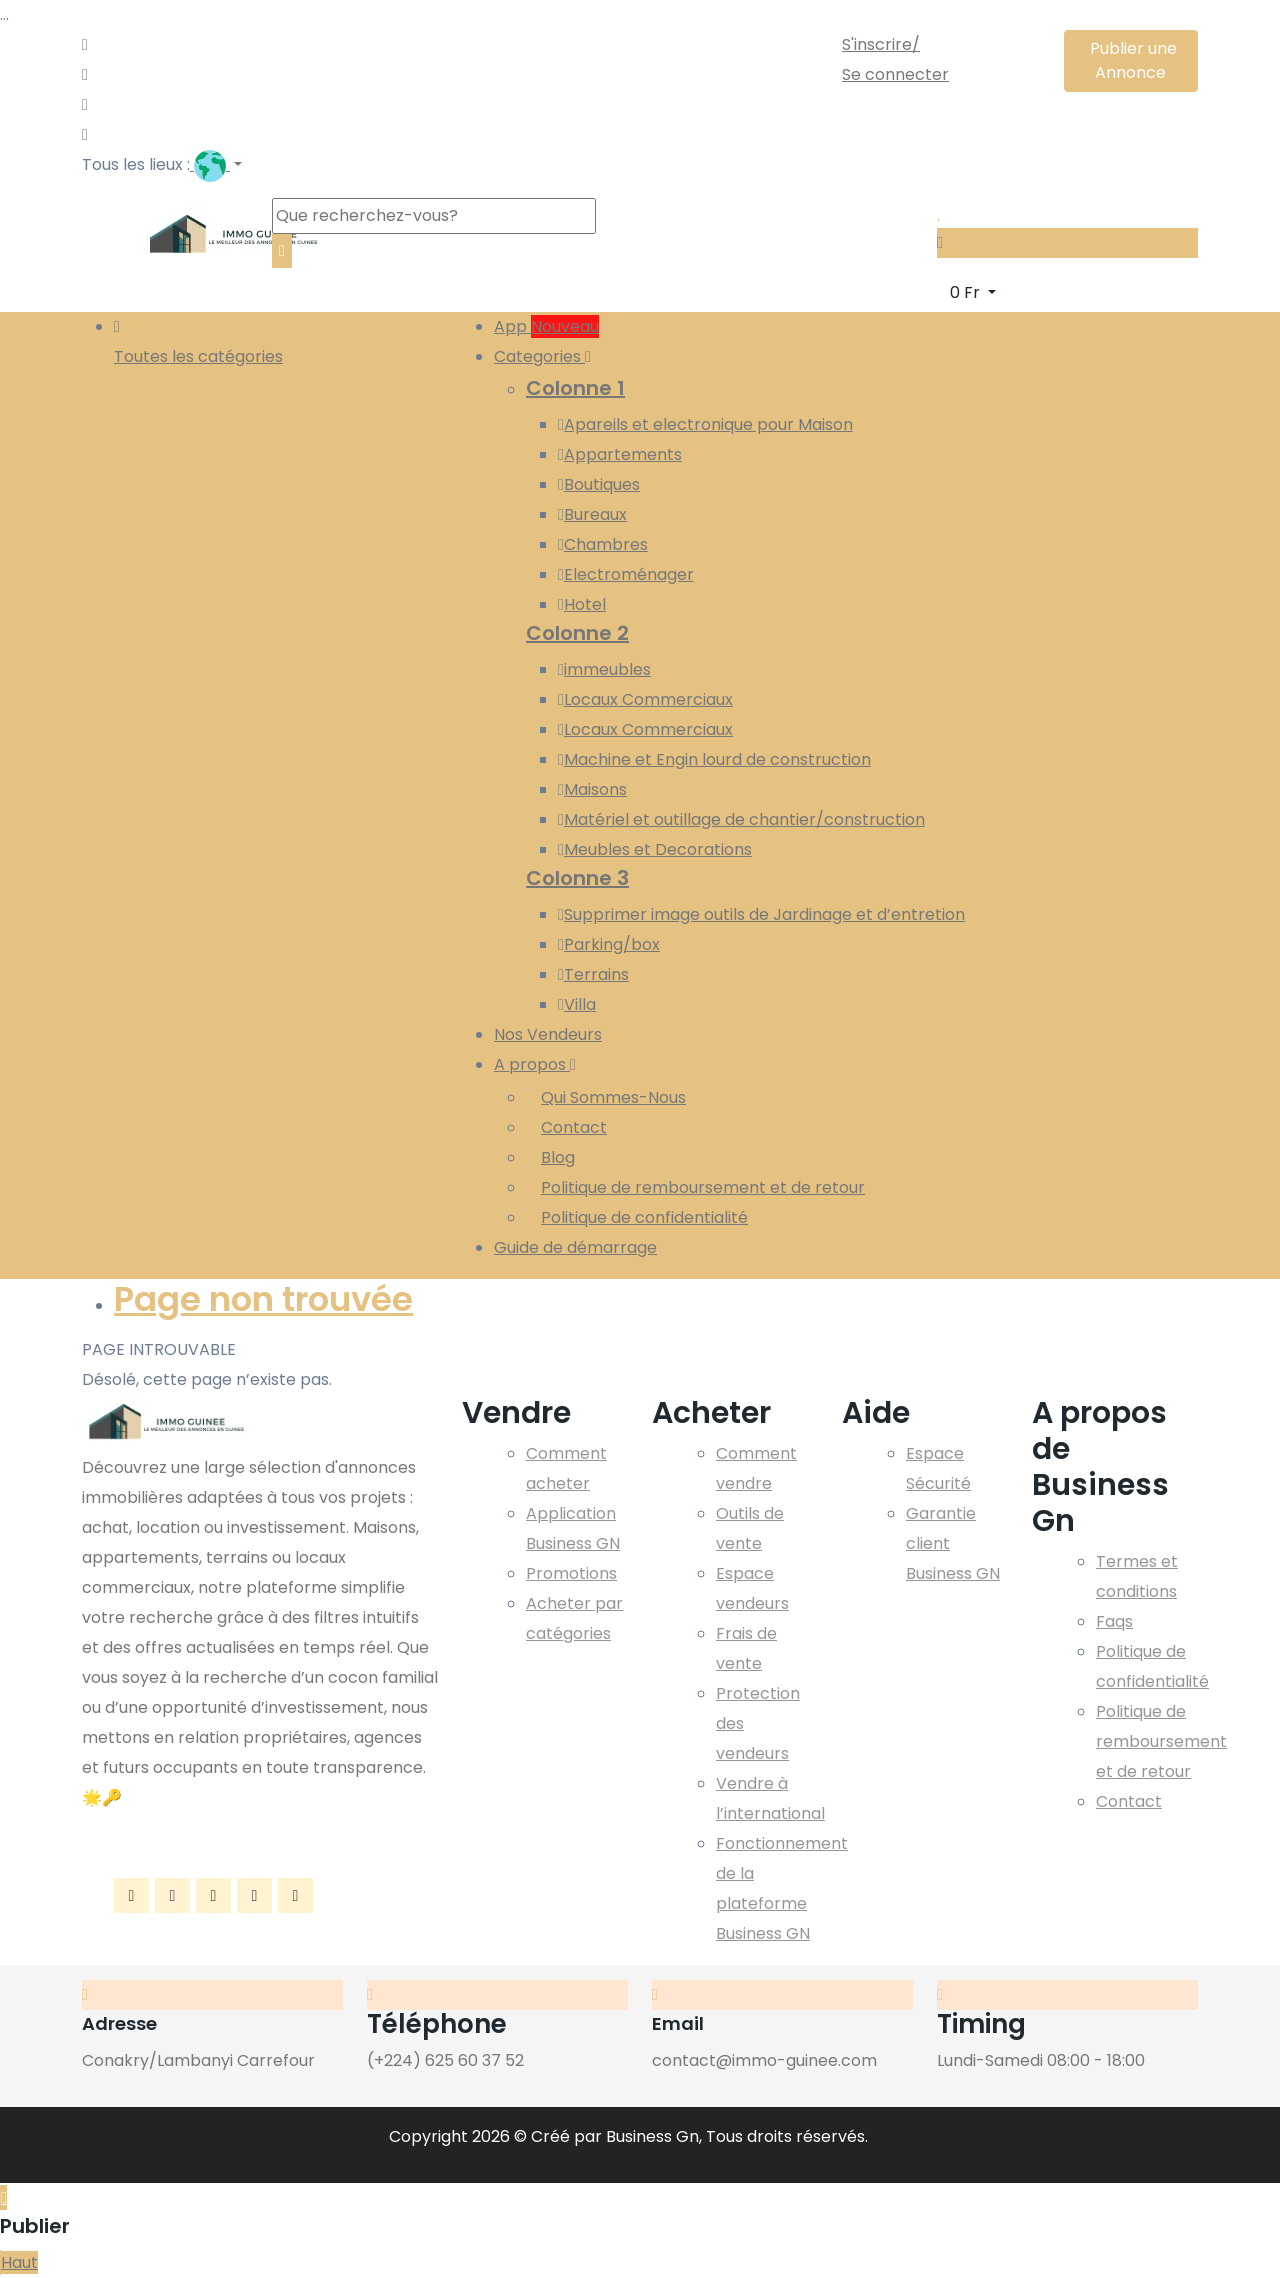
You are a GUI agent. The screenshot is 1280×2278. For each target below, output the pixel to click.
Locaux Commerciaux (645, 699)
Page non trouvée (263, 1299)
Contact (574, 1127)
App (546, 326)
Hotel (582, 604)
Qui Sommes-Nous (613, 1097)
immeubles (604, 669)
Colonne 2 (577, 633)
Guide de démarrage (575, 1247)
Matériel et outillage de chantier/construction (741, 819)
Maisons (592, 789)
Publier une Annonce (1130, 60)
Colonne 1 (575, 388)
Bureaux (592, 514)
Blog (558, 1157)
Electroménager (626, 574)
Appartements (620, 454)
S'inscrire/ (881, 44)
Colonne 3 (577, 878)
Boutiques (599, 484)
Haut (19, 2262)
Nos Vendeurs (548, 1034)
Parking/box (609, 944)
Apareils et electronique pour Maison (705, 424)
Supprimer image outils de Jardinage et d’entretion (761, 914)
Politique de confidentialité (644, 1217)
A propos (535, 1064)
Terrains (593, 974)
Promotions (571, 1573)
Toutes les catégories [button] (198, 340)
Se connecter (895, 74)
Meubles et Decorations (655, 849)
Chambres (603, 544)
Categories (542, 356)
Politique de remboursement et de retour (703, 1187)
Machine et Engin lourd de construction (714, 759)
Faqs (1114, 1621)
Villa (577, 1004)
